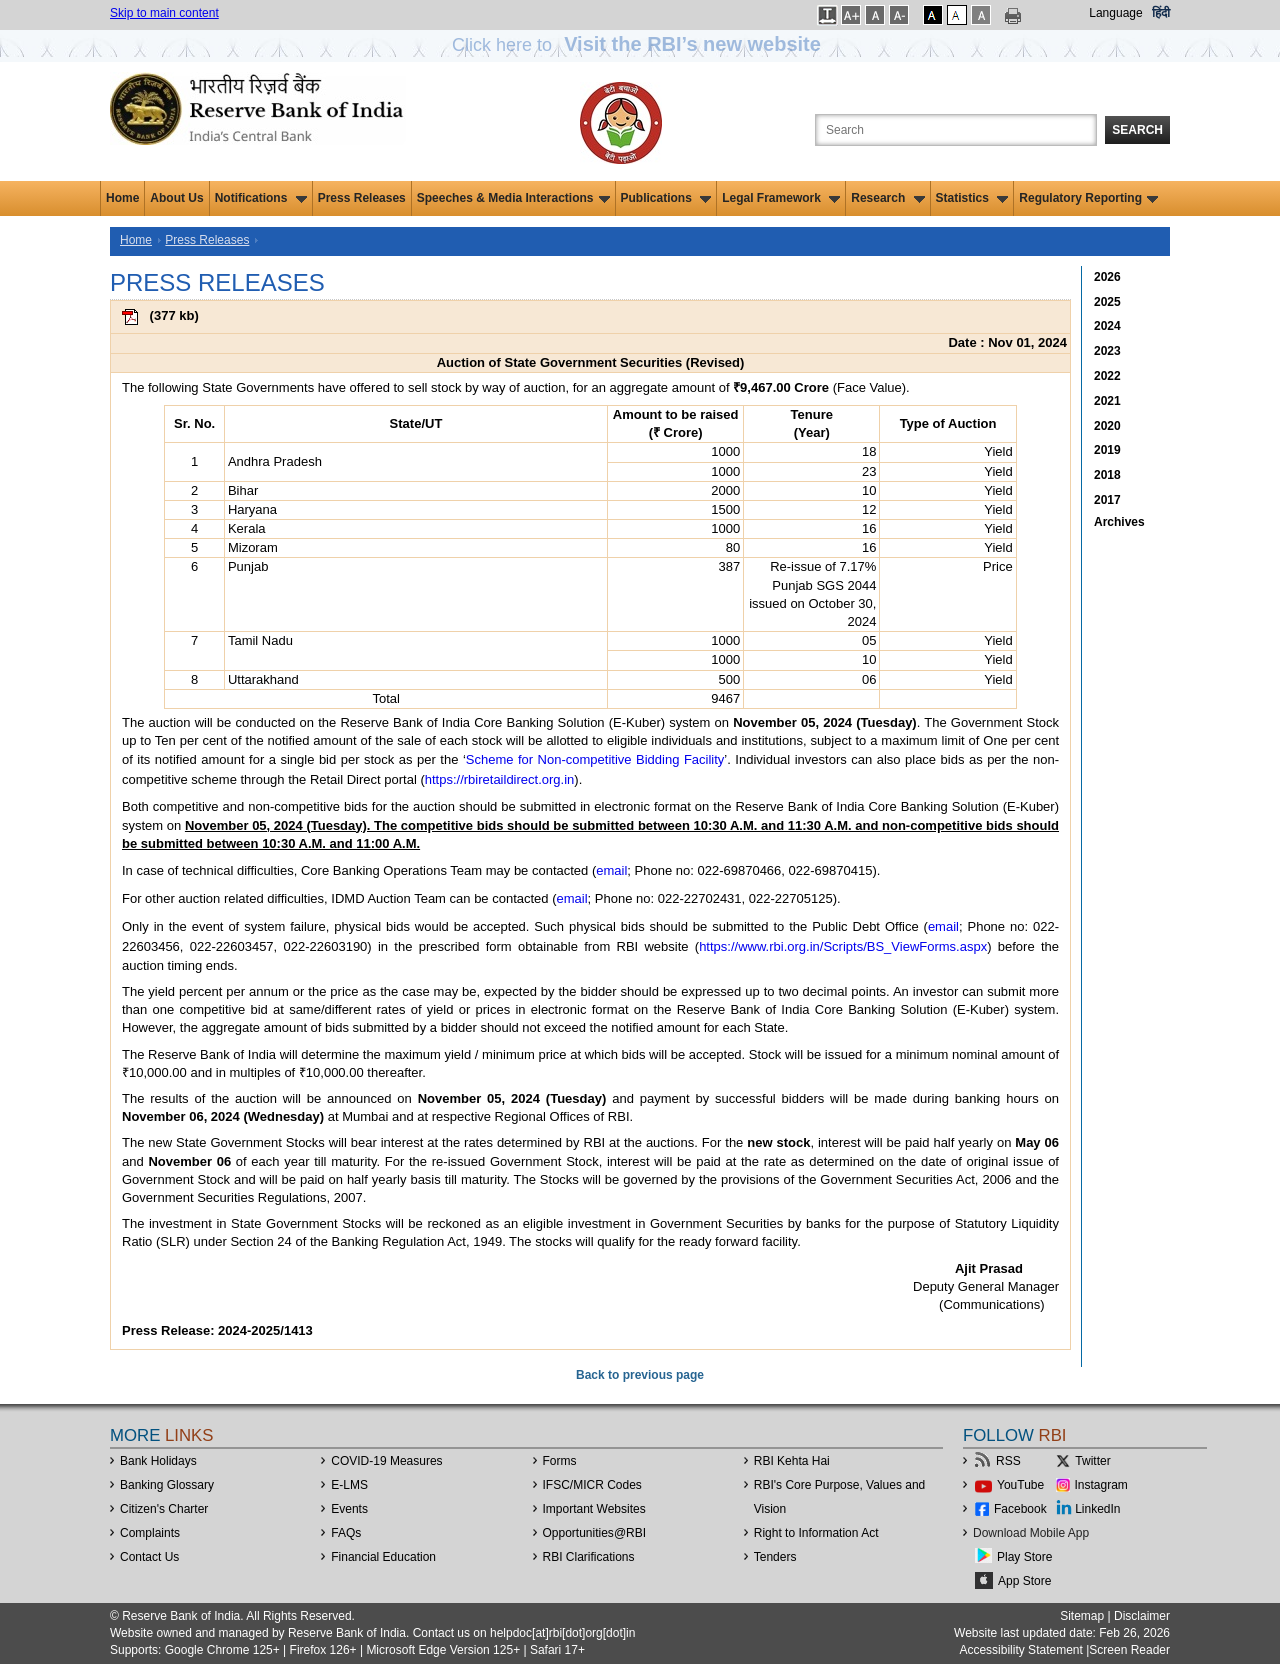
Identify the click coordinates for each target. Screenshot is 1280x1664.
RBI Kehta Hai (792, 1461)
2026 (1107, 277)
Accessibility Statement (1020, 1650)
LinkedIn (1097, 1509)
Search (1137, 130)
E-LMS (349, 1485)
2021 (1107, 401)
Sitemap (1082, 1616)
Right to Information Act (816, 1533)
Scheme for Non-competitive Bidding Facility (595, 759)
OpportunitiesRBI (595, 1533)
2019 (1107, 450)
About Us (176, 198)
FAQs (346, 1533)
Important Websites (594, 1509)
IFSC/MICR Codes (592, 1485)
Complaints (150, 1533)
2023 (1107, 351)
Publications (666, 198)
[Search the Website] (956, 130)
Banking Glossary (167, 1485)
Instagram (1101, 1485)
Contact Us (149, 1557)
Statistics (972, 198)
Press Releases (362, 198)
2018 (1107, 475)
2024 (1107, 326)
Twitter (1092, 1461)
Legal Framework (781, 198)
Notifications (261, 198)
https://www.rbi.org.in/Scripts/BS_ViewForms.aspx (843, 946)
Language (1115, 13)
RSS (1008, 1461)
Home (122, 198)
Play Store (1024, 1557)
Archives (1119, 522)
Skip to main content (164, 13)
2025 (1107, 302)
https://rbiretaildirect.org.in (500, 779)
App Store (1024, 1581)
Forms (560, 1461)
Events (349, 1509)
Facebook (1020, 1509)
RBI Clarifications (589, 1557)
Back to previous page (640, 1375)
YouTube (1020, 1485)
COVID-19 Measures (386, 1461)
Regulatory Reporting (1088, 198)
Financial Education (383, 1557)
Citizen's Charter (164, 1509)
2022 (1107, 376)
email (611, 870)
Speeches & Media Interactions (513, 198)
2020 (1107, 426)
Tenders (775, 1557)
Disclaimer (1142, 1616)
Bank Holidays (158, 1461)
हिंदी (1161, 13)
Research (887, 198)
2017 (1107, 500)
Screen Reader (1129, 1650)
